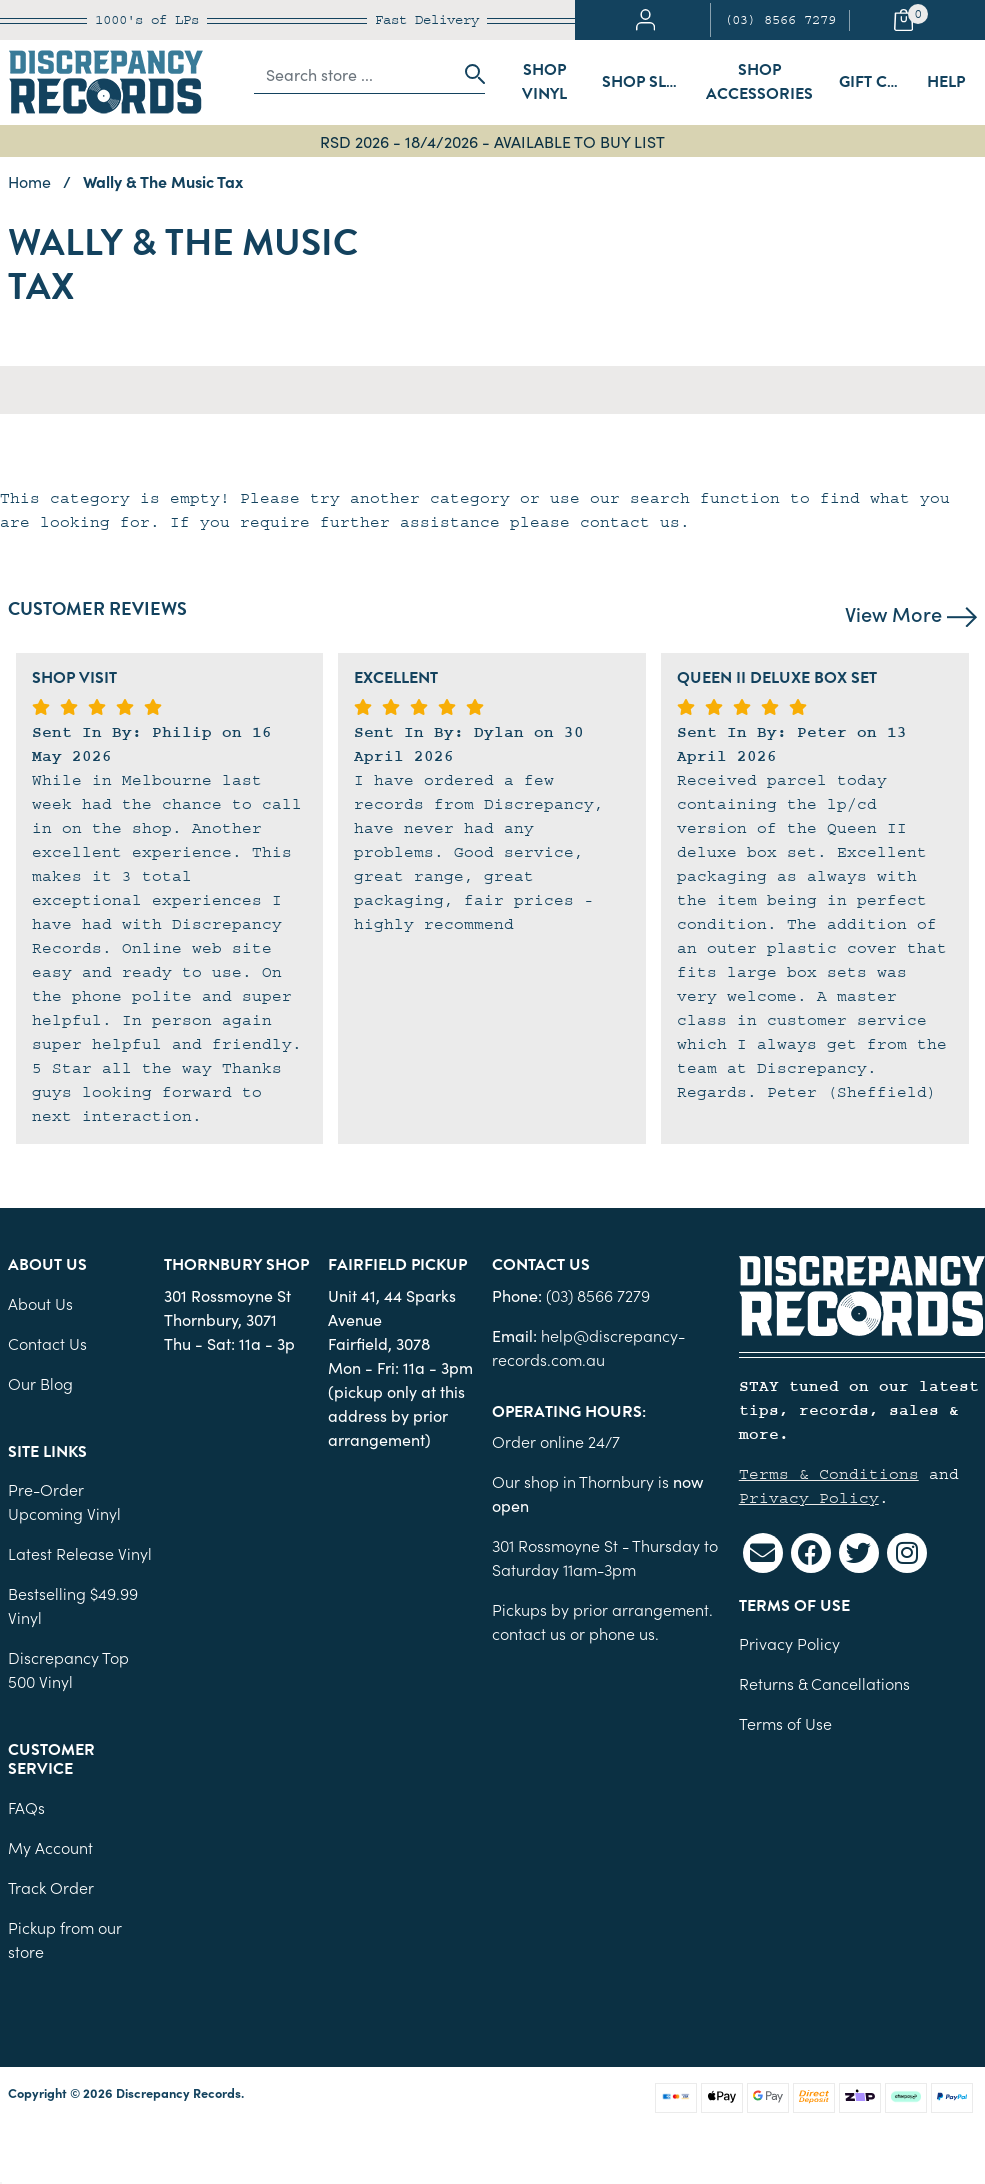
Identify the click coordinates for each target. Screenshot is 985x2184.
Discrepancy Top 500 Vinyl (68, 1669)
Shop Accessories (759, 82)
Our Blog (40, 1383)
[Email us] (763, 1553)
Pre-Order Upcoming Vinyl (64, 1501)
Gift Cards (877, 82)
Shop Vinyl (544, 82)
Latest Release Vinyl (80, 1553)
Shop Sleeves (647, 82)
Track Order (51, 1887)
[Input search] (354, 74)
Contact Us (47, 1343)
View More (911, 613)
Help (946, 82)
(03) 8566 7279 (780, 20)
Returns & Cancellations (824, 1683)
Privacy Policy (809, 1498)
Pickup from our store (65, 1939)
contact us (529, 1633)
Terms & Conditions (829, 1474)
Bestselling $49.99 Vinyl (73, 1605)
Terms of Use (785, 1723)
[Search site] (469, 74)
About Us (40, 1303)
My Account (50, 1847)
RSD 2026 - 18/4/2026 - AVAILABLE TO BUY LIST (492, 141)
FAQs (26, 1807)
